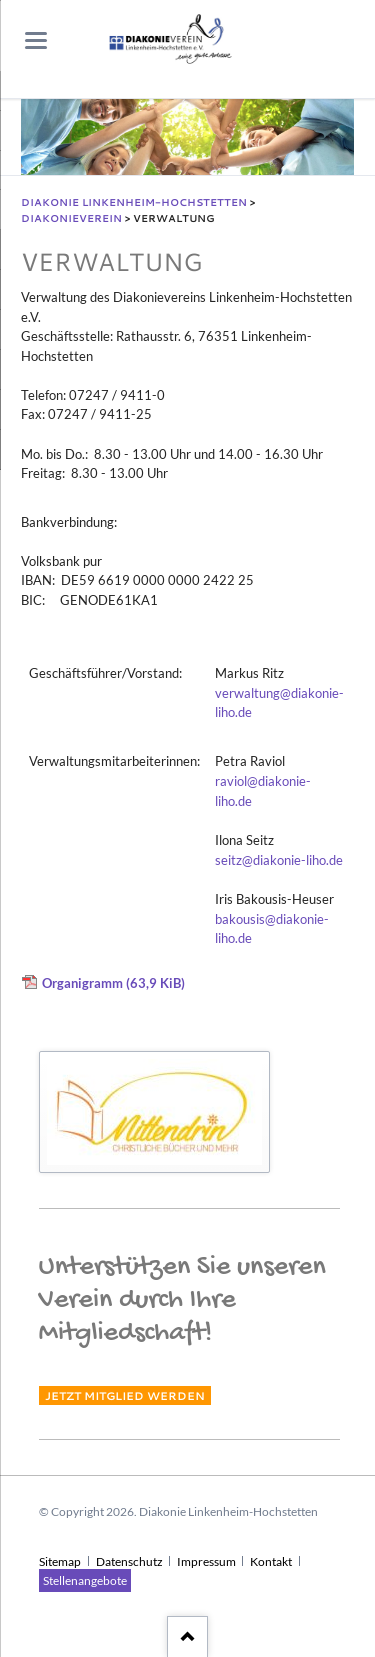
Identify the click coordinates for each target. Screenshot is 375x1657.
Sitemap (60, 1561)
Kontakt (271, 1561)
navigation (36, 40)
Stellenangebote (85, 1580)
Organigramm (113, 982)
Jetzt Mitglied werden (125, 1395)
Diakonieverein (71, 218)
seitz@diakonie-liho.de (279, 860)
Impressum (206, 1561)
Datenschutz (129, 1561)
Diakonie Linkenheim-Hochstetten (134, 202)
